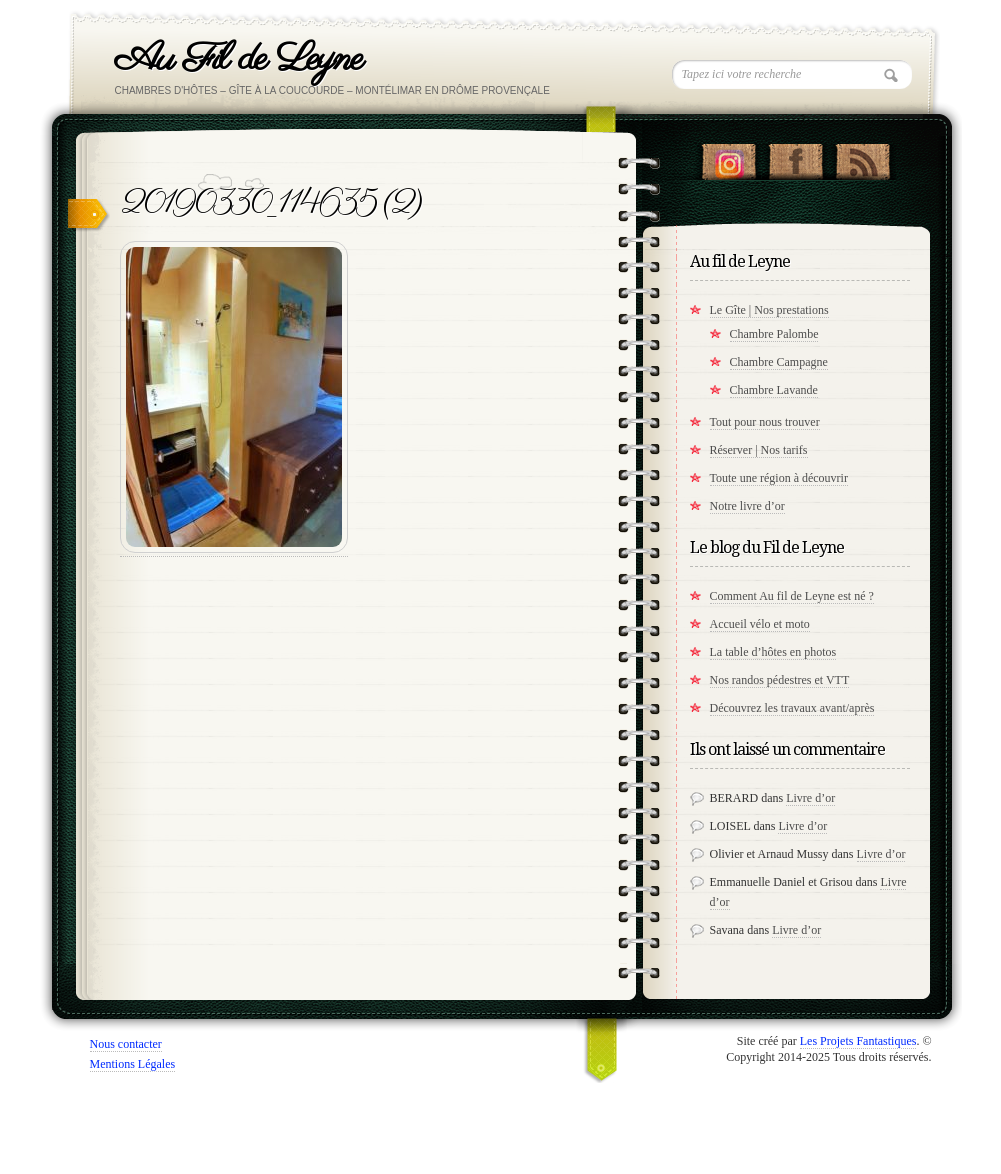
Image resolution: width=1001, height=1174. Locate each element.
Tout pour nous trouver (765, 422)
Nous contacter (126, 1044)
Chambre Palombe (774, 334)
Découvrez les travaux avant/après (792, 708)
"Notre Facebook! (795, 157)
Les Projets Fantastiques (858, 1041)
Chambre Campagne (779, 362)
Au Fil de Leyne (238, 59)
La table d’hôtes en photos (773, 652)
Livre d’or (810, 798)
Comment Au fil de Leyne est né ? (792, 596)
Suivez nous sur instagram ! (728, 157)
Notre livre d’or (747, 506)
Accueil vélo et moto (760, 624)
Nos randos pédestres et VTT (780, 680)
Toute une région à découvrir (779, 478)
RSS (862, 157)
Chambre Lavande (774, 390)
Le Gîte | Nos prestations (769, 310)
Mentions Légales (133, 1064)
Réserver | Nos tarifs (759, 450)
